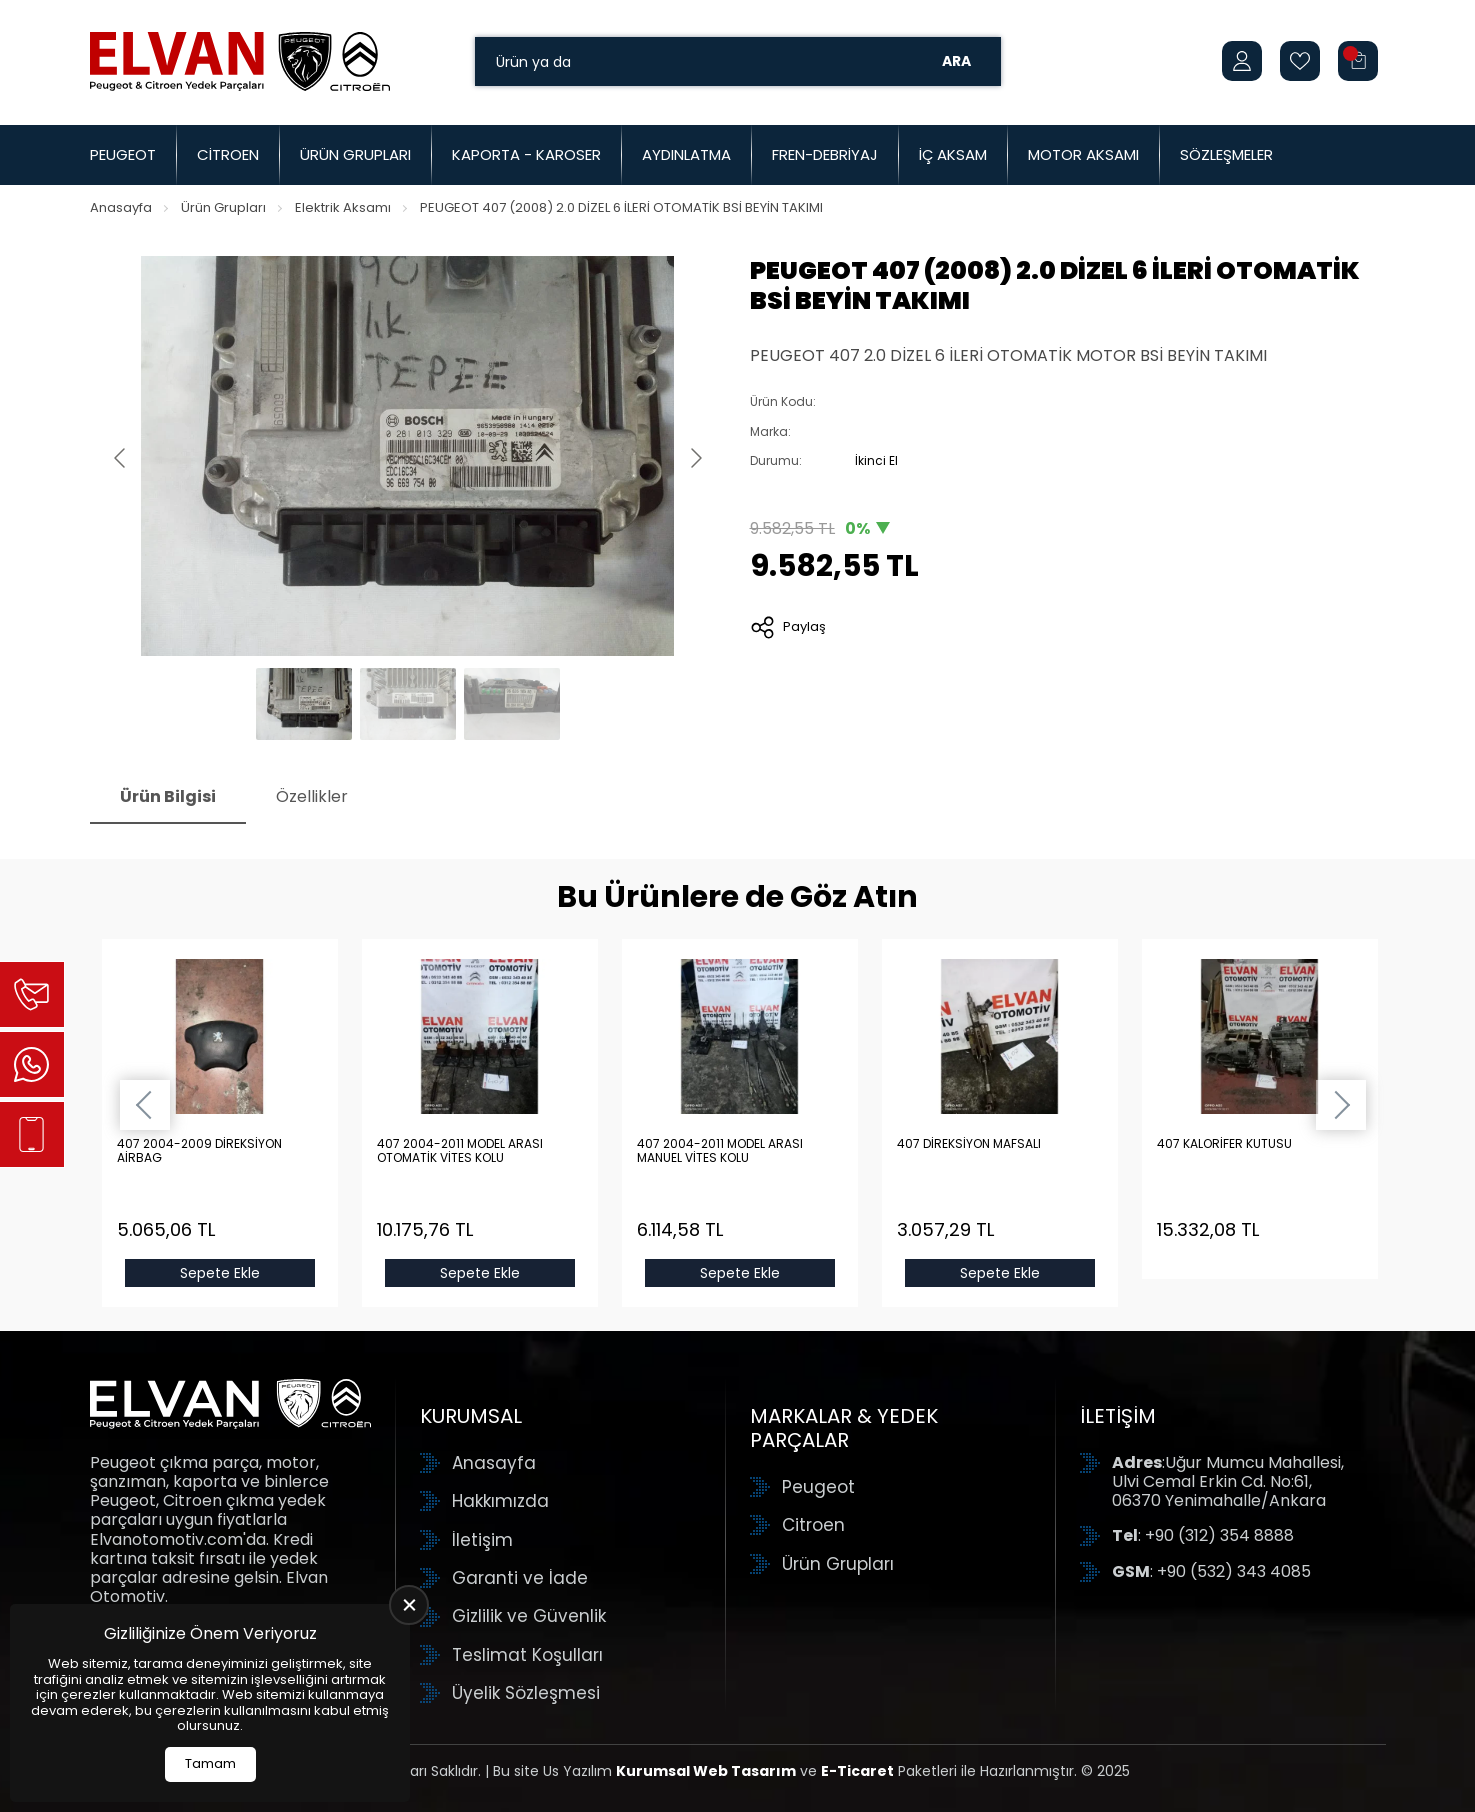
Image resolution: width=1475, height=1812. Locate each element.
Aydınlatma (686, 154)
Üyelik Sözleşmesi (526, 1693)
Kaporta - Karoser (526, 154)
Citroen (228, 154)
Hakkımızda (500, 1501)
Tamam (210, 1763)
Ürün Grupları (355, 154)
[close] (409, 1605)
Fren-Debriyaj (825, 154)
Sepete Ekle (220, 1273)
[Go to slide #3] (512, 704)
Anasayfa (121, 207)
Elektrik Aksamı (343, 207)
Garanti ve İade (520, 1578)
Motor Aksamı (1083, 154)
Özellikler (312, 796)
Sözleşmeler (1226, 154)
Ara (956, 61)
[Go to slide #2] (408, 704)
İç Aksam (953, 154)
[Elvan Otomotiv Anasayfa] (240, 61)
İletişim (482, 1540)
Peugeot (123, 154)
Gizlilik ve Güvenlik (529, 1616)
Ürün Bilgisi (168, 796)
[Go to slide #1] (304, 704)
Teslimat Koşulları (527, 1655)
